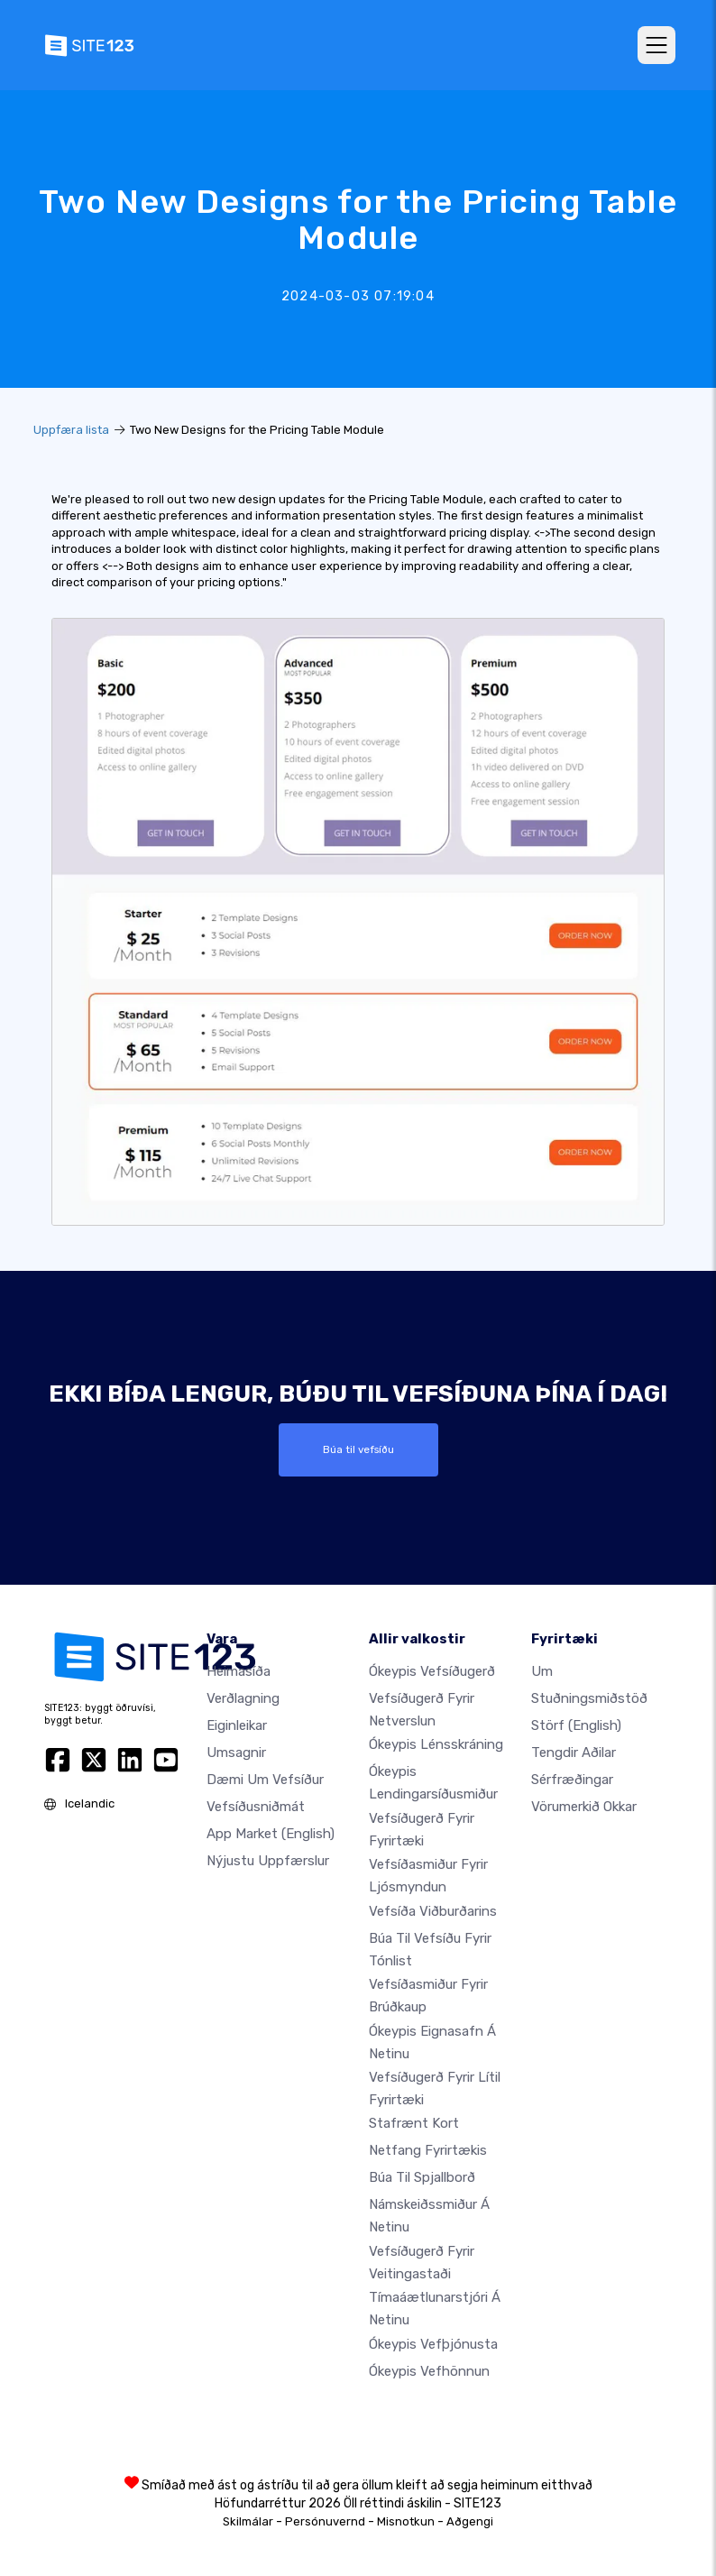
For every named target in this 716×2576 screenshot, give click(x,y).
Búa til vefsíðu (358, 1449)
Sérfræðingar (572, 1779)
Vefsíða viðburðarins (433, 1911)
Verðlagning (243, 1698)
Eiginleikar (237, 1725)
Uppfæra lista (71, 430)
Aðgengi (469, 2521)
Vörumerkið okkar (584, 1807)
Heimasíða (239, 1671)
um (542, 1671)
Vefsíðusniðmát (256, 1807)
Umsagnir (236, 1752)
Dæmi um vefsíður (265, 1779)
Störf (576, 1725)
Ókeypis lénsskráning (436, 1744)
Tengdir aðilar (573, 1752)
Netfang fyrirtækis (428, 2150)
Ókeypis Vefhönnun (429, 2371)
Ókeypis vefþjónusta (433, 2344)
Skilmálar (248, 2521)
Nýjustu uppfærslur (268, 1861)
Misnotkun (406, 2521)
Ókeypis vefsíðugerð (432, 1671)
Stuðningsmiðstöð (589, 1698)
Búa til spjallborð (422, 2177)
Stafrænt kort (414, 2123)
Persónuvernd (325, 2521)
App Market (271, 1834)
